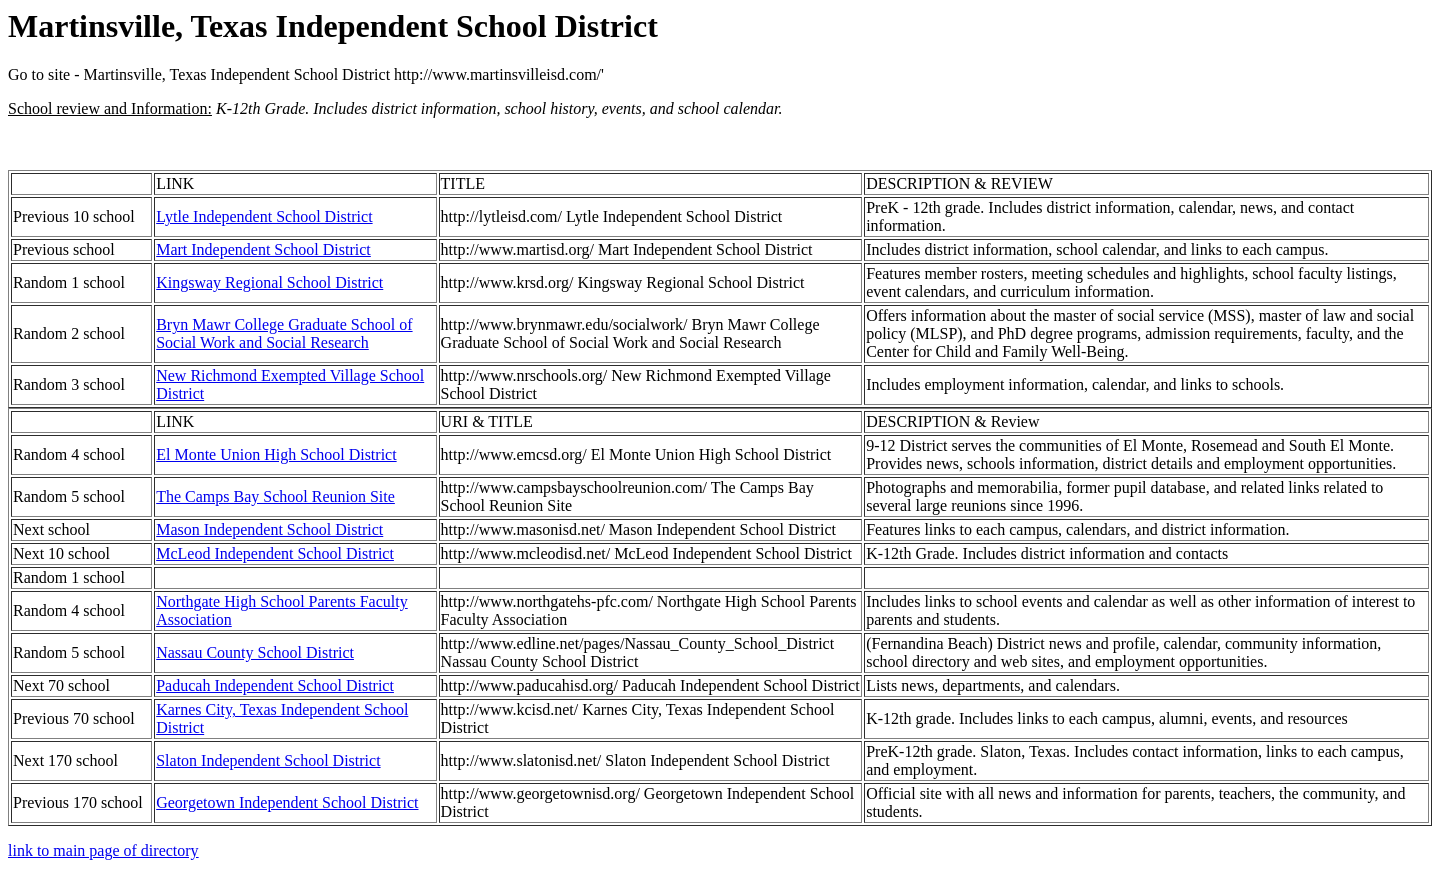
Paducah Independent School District (275, 685)
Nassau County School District (255, 652)
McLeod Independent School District (275, 553)
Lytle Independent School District (264, 216)
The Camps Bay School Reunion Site (275, 496)
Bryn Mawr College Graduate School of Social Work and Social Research (284, 333)
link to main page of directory (103, 850)
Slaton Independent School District (268, 760)
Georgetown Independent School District (287, 802)
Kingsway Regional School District (269, 282)
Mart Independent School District (263, 249)
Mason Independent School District (269, 529)
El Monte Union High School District (276, 454)
